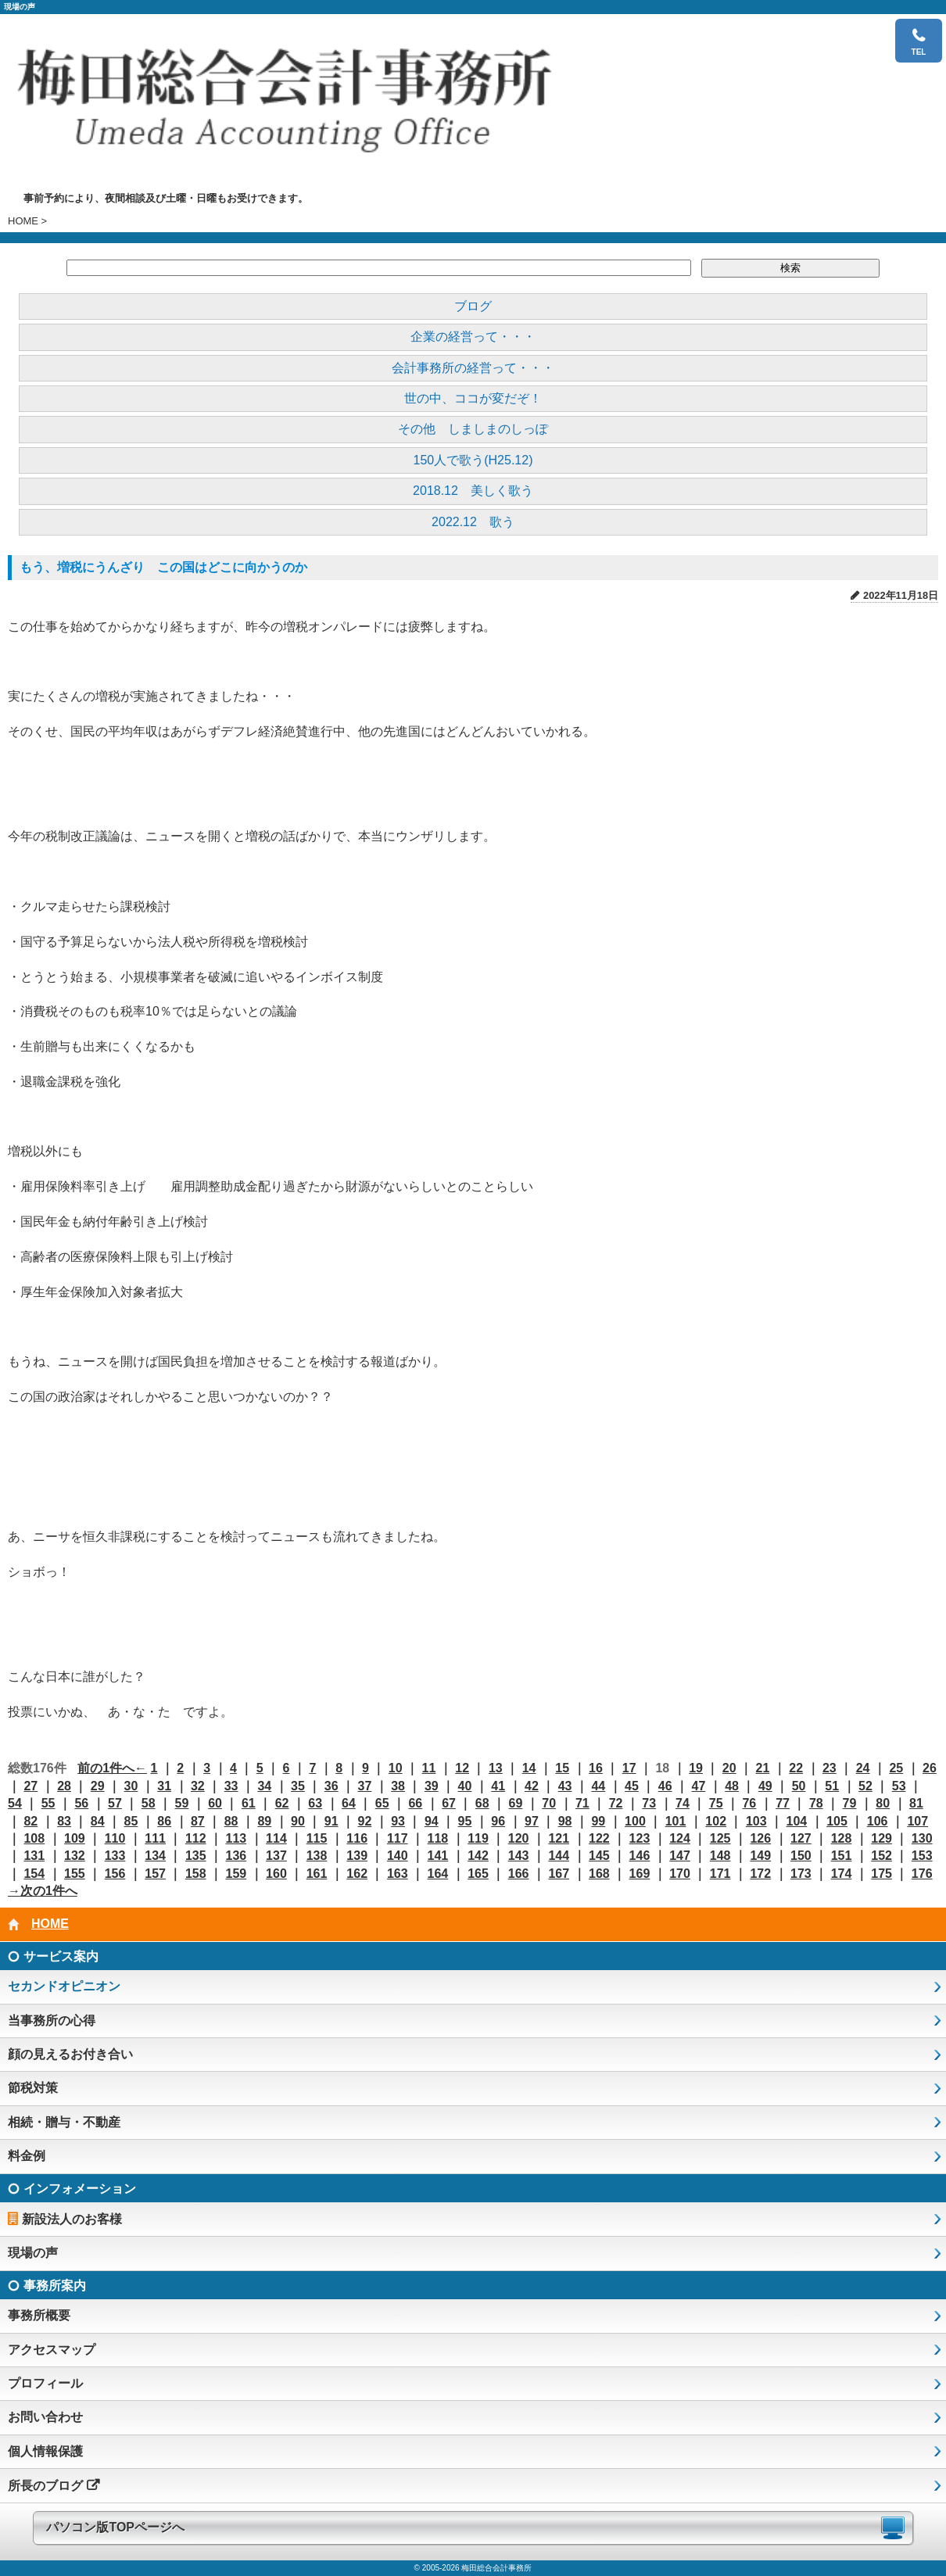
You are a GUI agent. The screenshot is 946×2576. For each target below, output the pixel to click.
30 (131, 1786)
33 (231, 1786)
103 (756, 1821)
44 (598, 1786)
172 (760, 1873)
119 (478, 1838)
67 (449, 1803)
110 (115, 1838)
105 (836, 1821)
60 (215, 1803)
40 (465, 1786)
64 (349, 1803)
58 (149, 1803)
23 (829, 1768)
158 (195, 1873)
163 (397, 1873)
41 (498, 1786)
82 (30, 1821)
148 (720, 1855)
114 (276, 1838)
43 (565, 1786)
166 (518, 1873)
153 (922, 1855)
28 (64, 1786)
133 (115, 1855)
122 (599, 1838)
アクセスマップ (51, 2349)
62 (282, 1803)
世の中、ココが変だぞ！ (473, 398)
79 (850, 1803)
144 (558, 1855)
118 (438, 1838)
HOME (23, 221)
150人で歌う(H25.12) (473, 460)
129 (881, 1838)
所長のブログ (45, 2485)
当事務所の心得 (51, 2020)
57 (115, 1803)
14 (529, 1768)
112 (195, 1838)
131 (34, 1855)
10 (396, 1768)
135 (195, 1855)
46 (665, 1786)
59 (182, 1803)
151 (841, 1855)
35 (298, 1786)
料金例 (26, 2155)
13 (496, 1768)
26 (930, 1768)
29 (98, 1786)
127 (801, 1838)
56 (81, 1803)
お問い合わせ (45, 2417)
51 (832, 1786)
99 (598, 1821)
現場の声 (33, 2252)
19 (696, 1768)
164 (438, 1873)
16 (596, 1768)
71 (582, 1803)
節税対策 (33, 2087)
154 (34, 1873)
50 (799, 1786)
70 (549, 1803)
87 (198, 1821)
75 (716, 1803)
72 (616, 1803)
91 (331, 1821)
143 (518, 1855)
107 (917, 1821)
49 (765, 1786)
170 (679, 1873)
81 (916, 1803)
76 (749, 1803)
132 (74, 1855)
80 (883, 1803)
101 (675, 1821)
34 (264, 1786)
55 (48, 1803)
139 (356, 1855)
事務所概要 (39, 2315)
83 (64, 1821)
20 (729, 1768)
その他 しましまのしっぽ (473, 428)
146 (639, 1855)
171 (720, 1873)
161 (317, 1873)
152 (881, 1855)
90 (298, 1821)
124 (679, 1838)
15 (562, 1768)
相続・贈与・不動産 (64, 2122)
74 (682, 1803)
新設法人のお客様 (72, 2219)
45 (632, 1786)
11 (429, 1768)
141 (438, 1855)
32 (198, 1786)
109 (74, 1838)
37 (364, 1786)
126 (760, 1838)
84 (98, 1821)
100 (635, 1821)
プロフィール (45, 2383)
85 (131, 1821)
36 (331, 1786)
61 (249, 1803)
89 (264, 1821)
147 (679, 1855)
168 (599, 1873)
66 (415, 1803)
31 (164, 1786)
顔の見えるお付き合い (70, 2054)
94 (432, 1821)
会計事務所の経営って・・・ (473, 367)
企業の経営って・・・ (473, 336)
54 (15, 1803)
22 (796, 1768)
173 (801, 1873)
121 (558, 1838)
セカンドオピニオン (64, 1986)
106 (877, 1821)
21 (763, 1768)
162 (356, 1873)
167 (558, 1873)
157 (155, 1873)
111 (155, 1838)
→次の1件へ (42, 1890)
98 (565, 1821)
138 (317, 1855)
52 (865, 1786)
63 (315, 1803)
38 (398, 1786)
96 (498, 1821)
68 (482, 1803)
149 (760, 1855)
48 (732, 1786)
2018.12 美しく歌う (473, 490)
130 (922, 1838)
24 (863, 1768)
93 (398, 1821)
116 (356, 1838)
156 (115, 1873)
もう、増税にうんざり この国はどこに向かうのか (163, 567)
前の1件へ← (112, 1768)
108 (34, 1838)
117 (397, 1838)
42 (532, 1786)
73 (649, 1803)
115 (317, 1838)
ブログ (473, 306)
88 (231, 1821)
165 (478, 1873)
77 (783, 1803)
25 (896, 1768)
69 (516, 1803)
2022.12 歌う (473, 521)
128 (841, 1838)
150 (801, 1855)
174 (841, 1873)
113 (236, 1838)
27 (30, 1786)
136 (236, 1855)
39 (432, 1786)
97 (532, 1821)
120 (518, 1838)
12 (462, 1768)
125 (720, 1838)
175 (881, 1873)
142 (478, 1855)
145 (599, 1855)
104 (797, 1821)
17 (629, 1768)
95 (465, 1821)
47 (699, 1786)
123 (639, 1838)
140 (397, 1855)
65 (382, 1803)
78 (816, 1803)
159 (236, 1873)
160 (276, 1873)
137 (276, 1855)
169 (639, 1873)
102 (715, 1821)
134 (155, 1855)
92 (364, 1821)
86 (164, 1821)
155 (74, 1873)
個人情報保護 (45, 2451)
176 (922, 1873)
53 (899, 1786)
